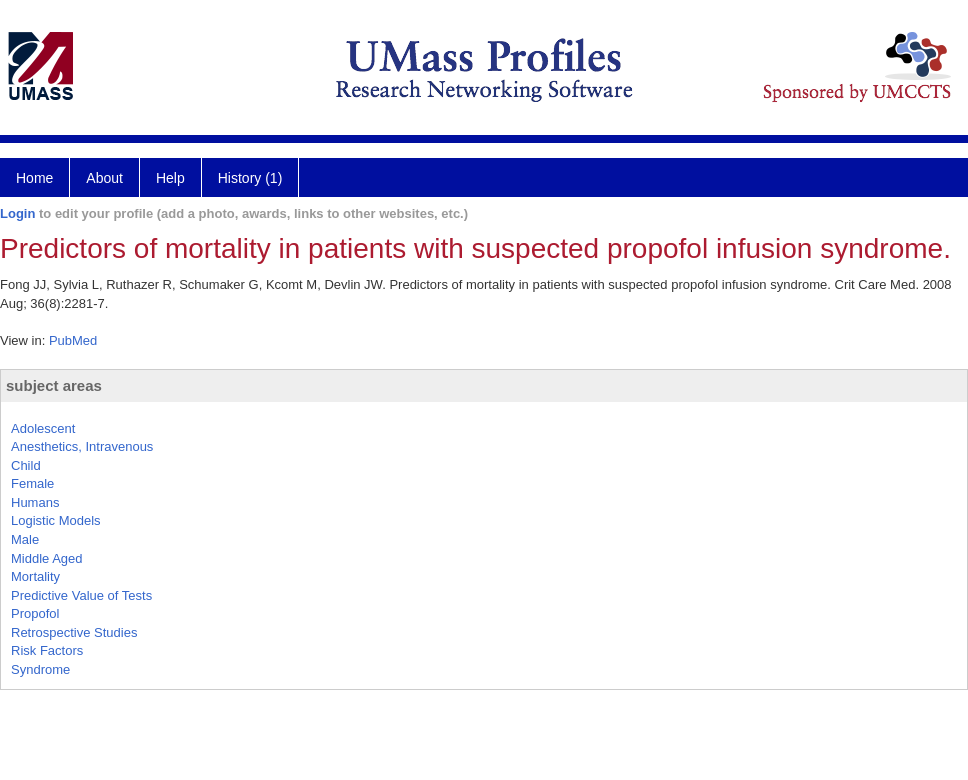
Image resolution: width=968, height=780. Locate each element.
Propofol (35, 613)
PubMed (73, 340)
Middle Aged (47, 558)
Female (32, 483)
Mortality (35, 576)
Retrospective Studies (74, 632)
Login (17, 213)
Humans (35, 502)
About (104, 178)
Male (25, 539)
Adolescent (43, 428)
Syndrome (40, 669)
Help (170, 178)
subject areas (54, 385)
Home (34, 178)
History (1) (250, 178)
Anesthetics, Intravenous (82, 446)
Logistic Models (56, 520)
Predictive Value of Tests (81, 595)
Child (26, 465)
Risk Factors (47, 650)
